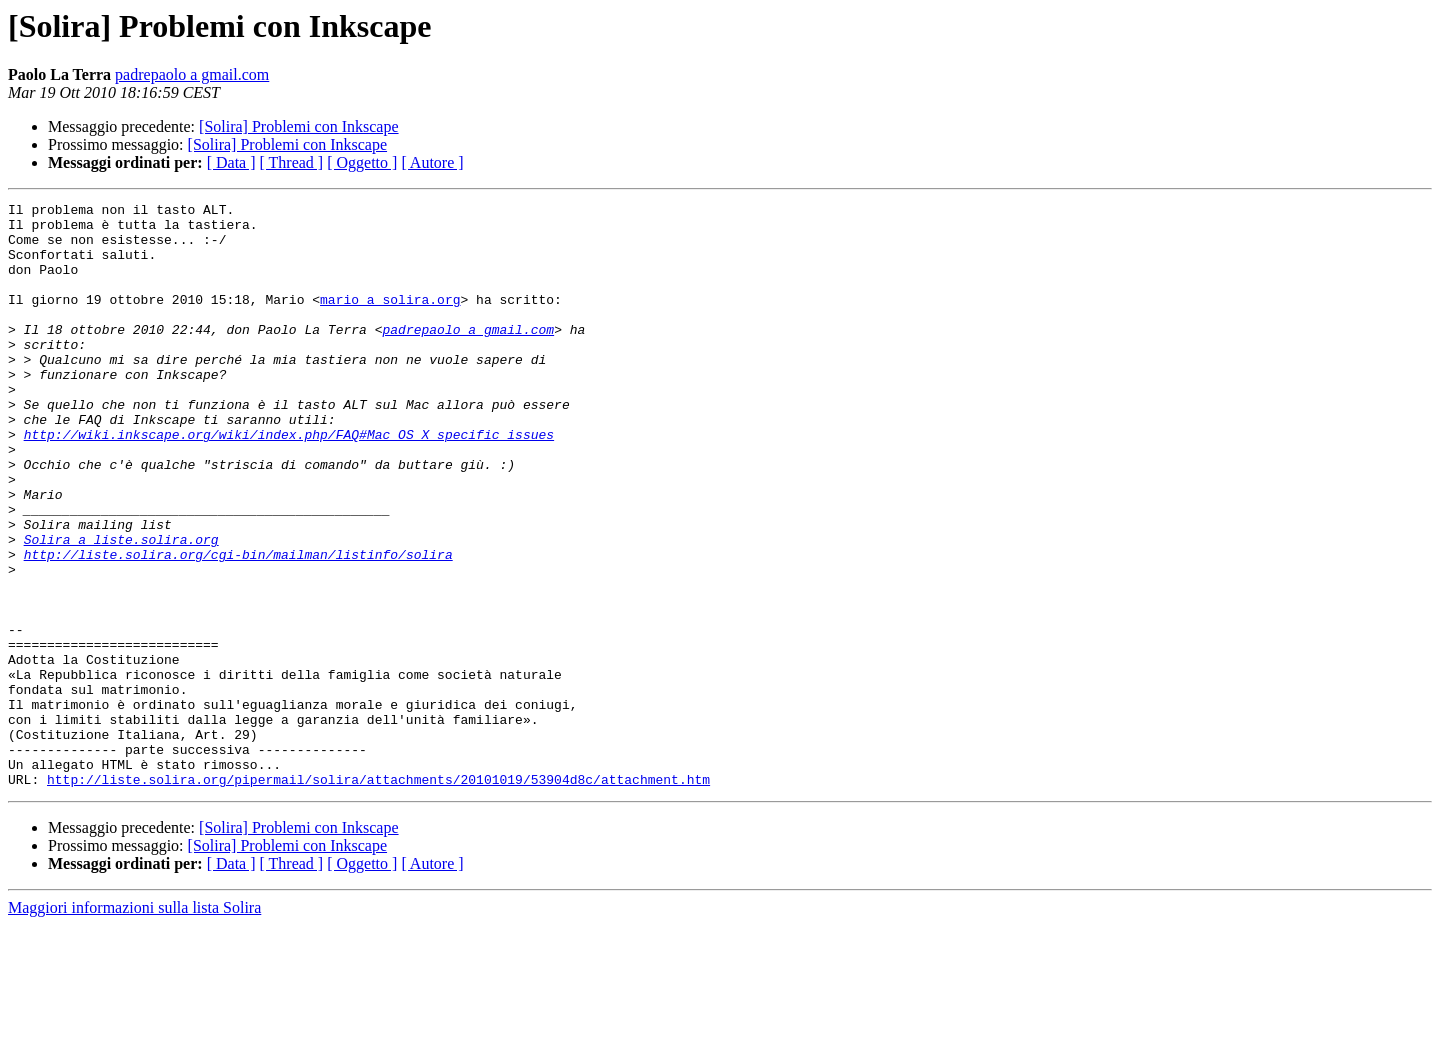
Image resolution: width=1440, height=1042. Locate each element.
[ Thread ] (292, 162)
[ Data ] (231, 162)
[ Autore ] (432, 162)
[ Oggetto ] (362, 162)
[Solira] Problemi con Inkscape (299, 126)
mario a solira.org (390, 320)
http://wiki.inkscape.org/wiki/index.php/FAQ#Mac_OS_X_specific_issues (289, 482)
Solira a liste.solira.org (121, 608)
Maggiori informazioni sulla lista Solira (134, 1024)
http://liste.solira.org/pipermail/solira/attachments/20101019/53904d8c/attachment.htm (378, 896)
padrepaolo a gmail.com (192, 74)
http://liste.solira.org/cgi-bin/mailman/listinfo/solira (238, 626)
